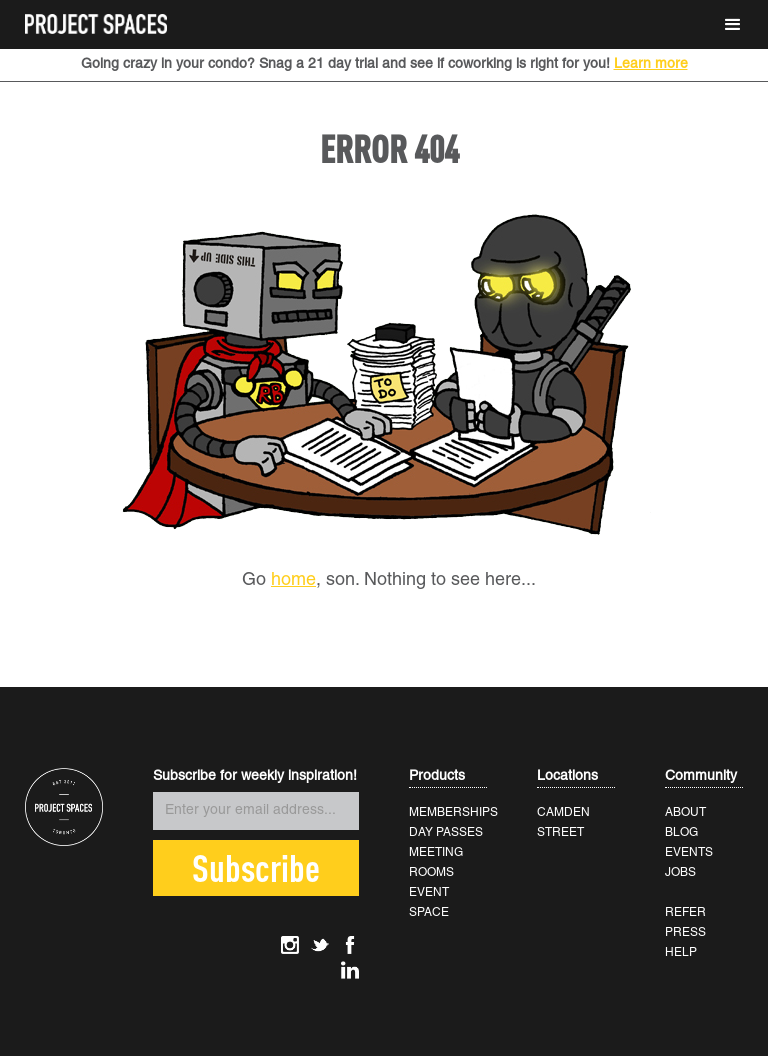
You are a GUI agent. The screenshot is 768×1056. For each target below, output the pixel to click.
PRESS (685, 932)
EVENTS (689, 852)
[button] (733, 25)
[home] (96, 17)
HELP (681, 952)
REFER (685, 912)
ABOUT (685, 812)
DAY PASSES (446, 832)
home (293, 580)
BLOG (681, 832)
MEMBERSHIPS (453, 812)
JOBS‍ (680, 872)
